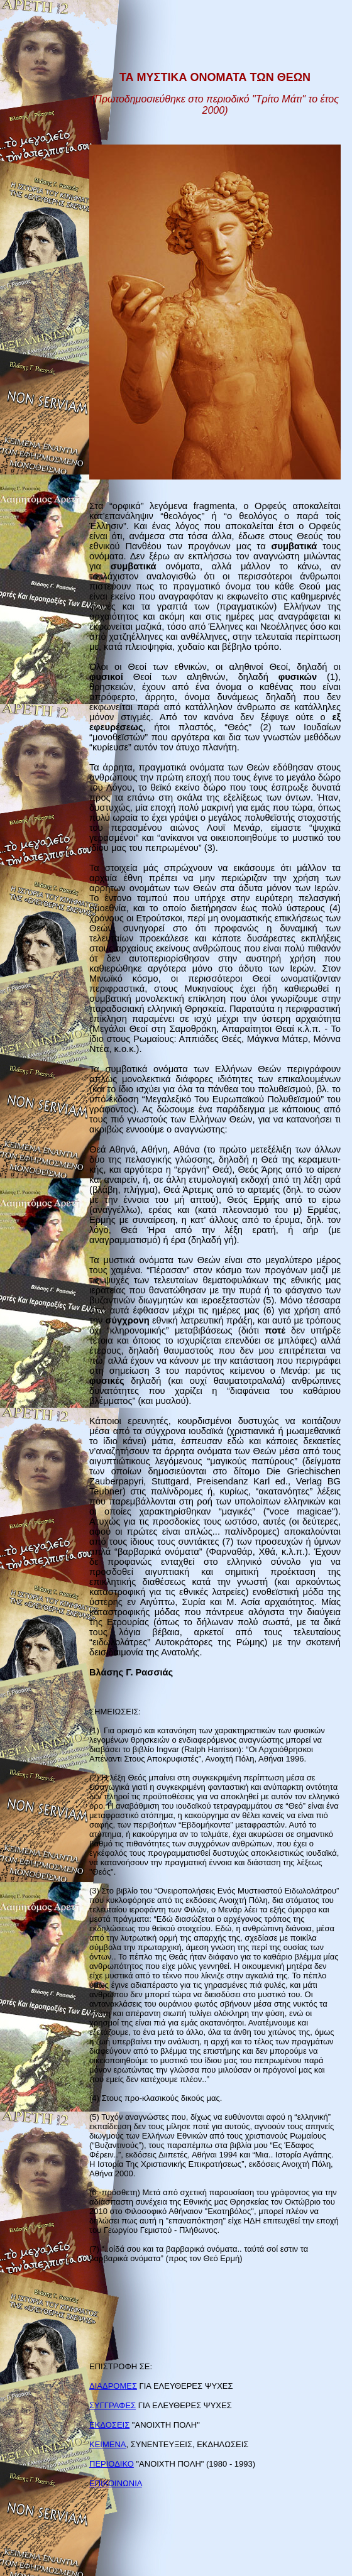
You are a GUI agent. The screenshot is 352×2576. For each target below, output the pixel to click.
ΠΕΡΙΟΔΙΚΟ (111, 2464)
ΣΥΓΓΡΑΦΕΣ (112, 2405)
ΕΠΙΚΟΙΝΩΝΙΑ (115, 2483)
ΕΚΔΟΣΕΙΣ (109, 2425)
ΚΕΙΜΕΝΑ (107, 2444)
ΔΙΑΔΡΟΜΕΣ (113, 2386)
